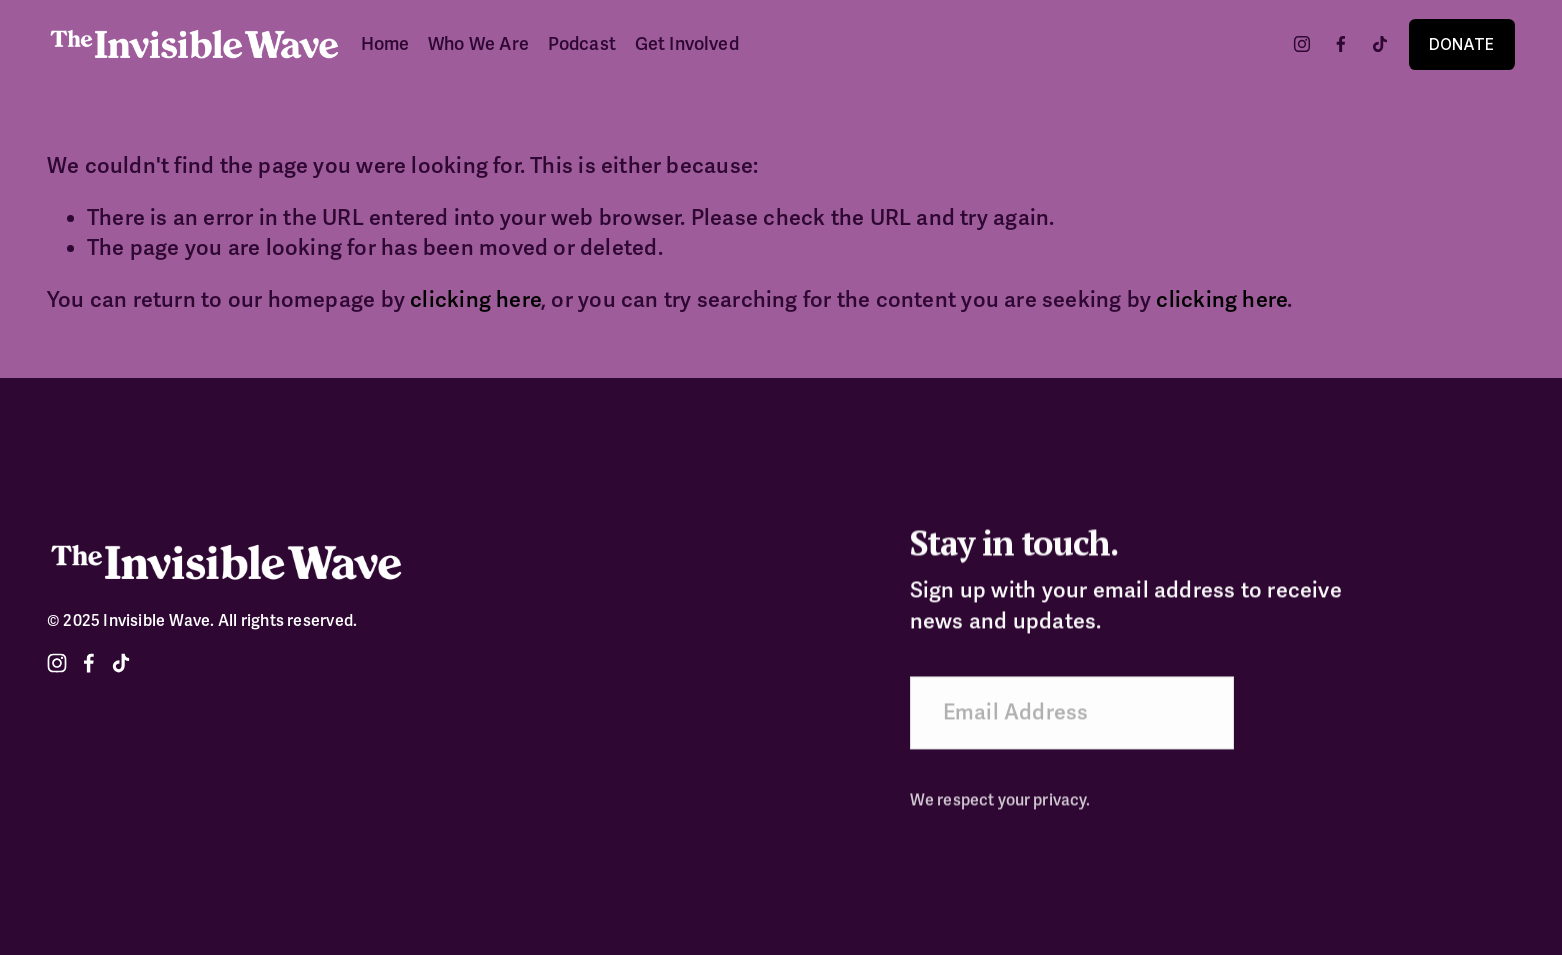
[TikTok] (1380, 44)
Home (385, 44)
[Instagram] (1302, 44)
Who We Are (478, 44)
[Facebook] (1341, 44)
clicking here (475, 300)
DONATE (1461, 44)
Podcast (582, 44)
